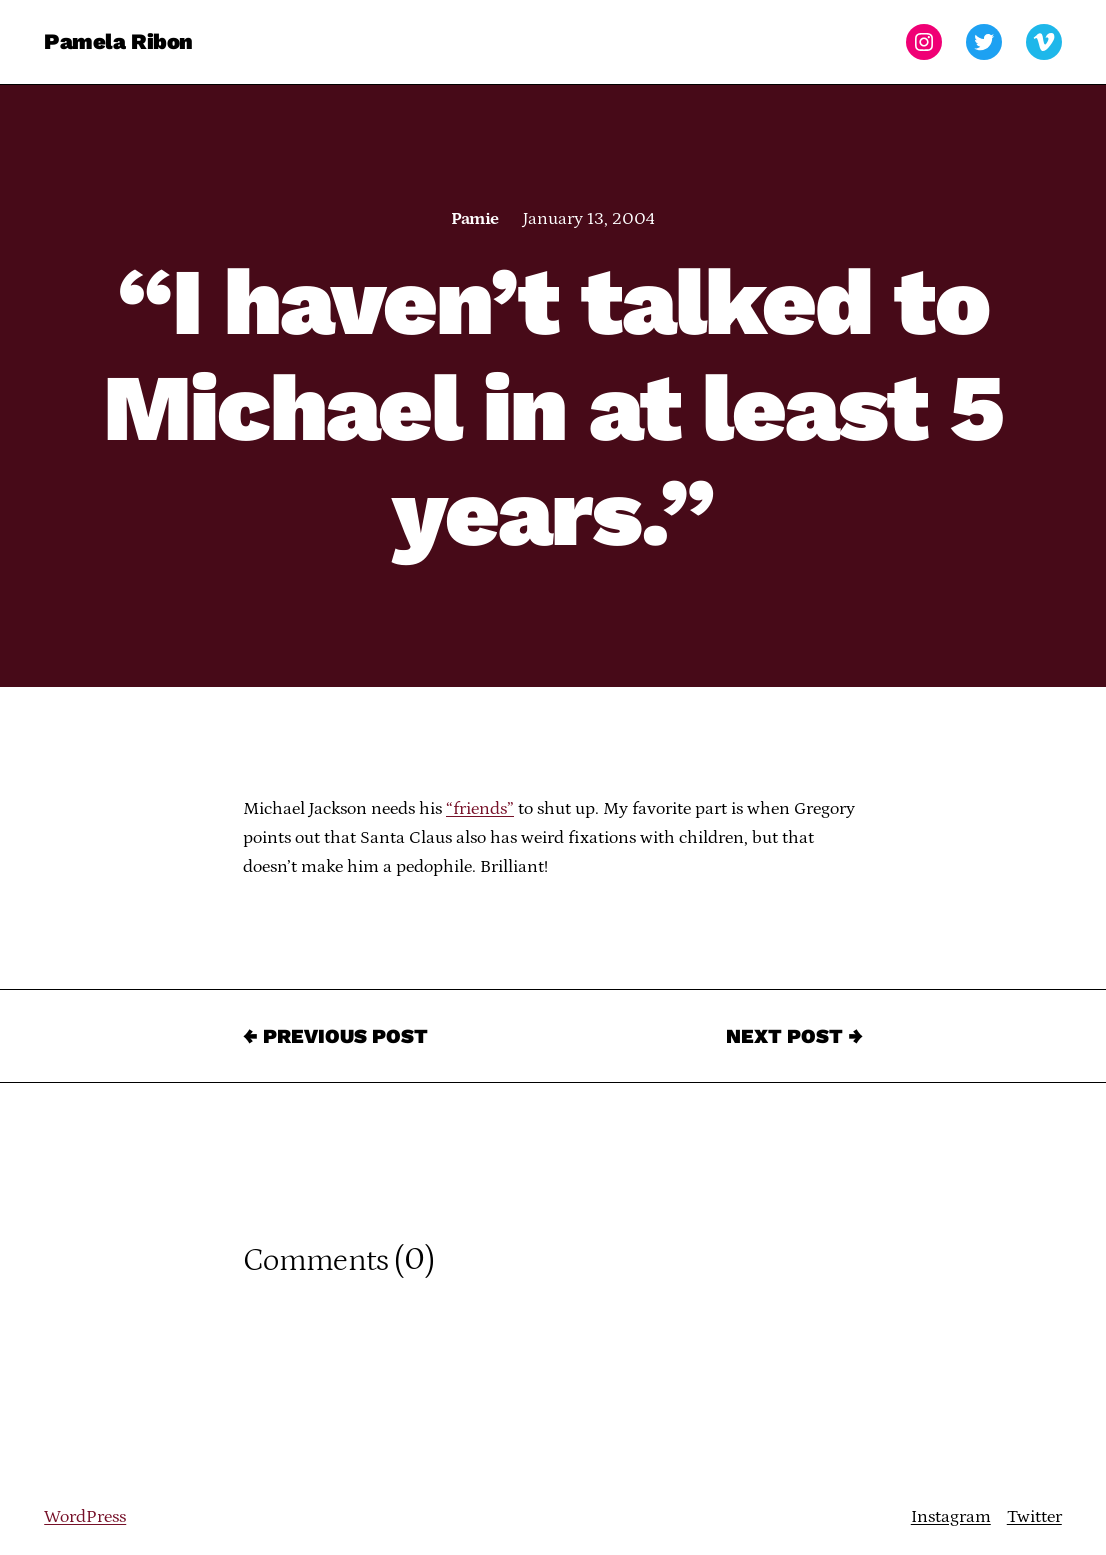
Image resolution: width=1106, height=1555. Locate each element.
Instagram (951, 1517)
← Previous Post (335, 1036)
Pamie (474, 219)
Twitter (1034, 1517)
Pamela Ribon (118, 41)
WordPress (85, 1517)
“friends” (480, 809)
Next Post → (794, 1036)
